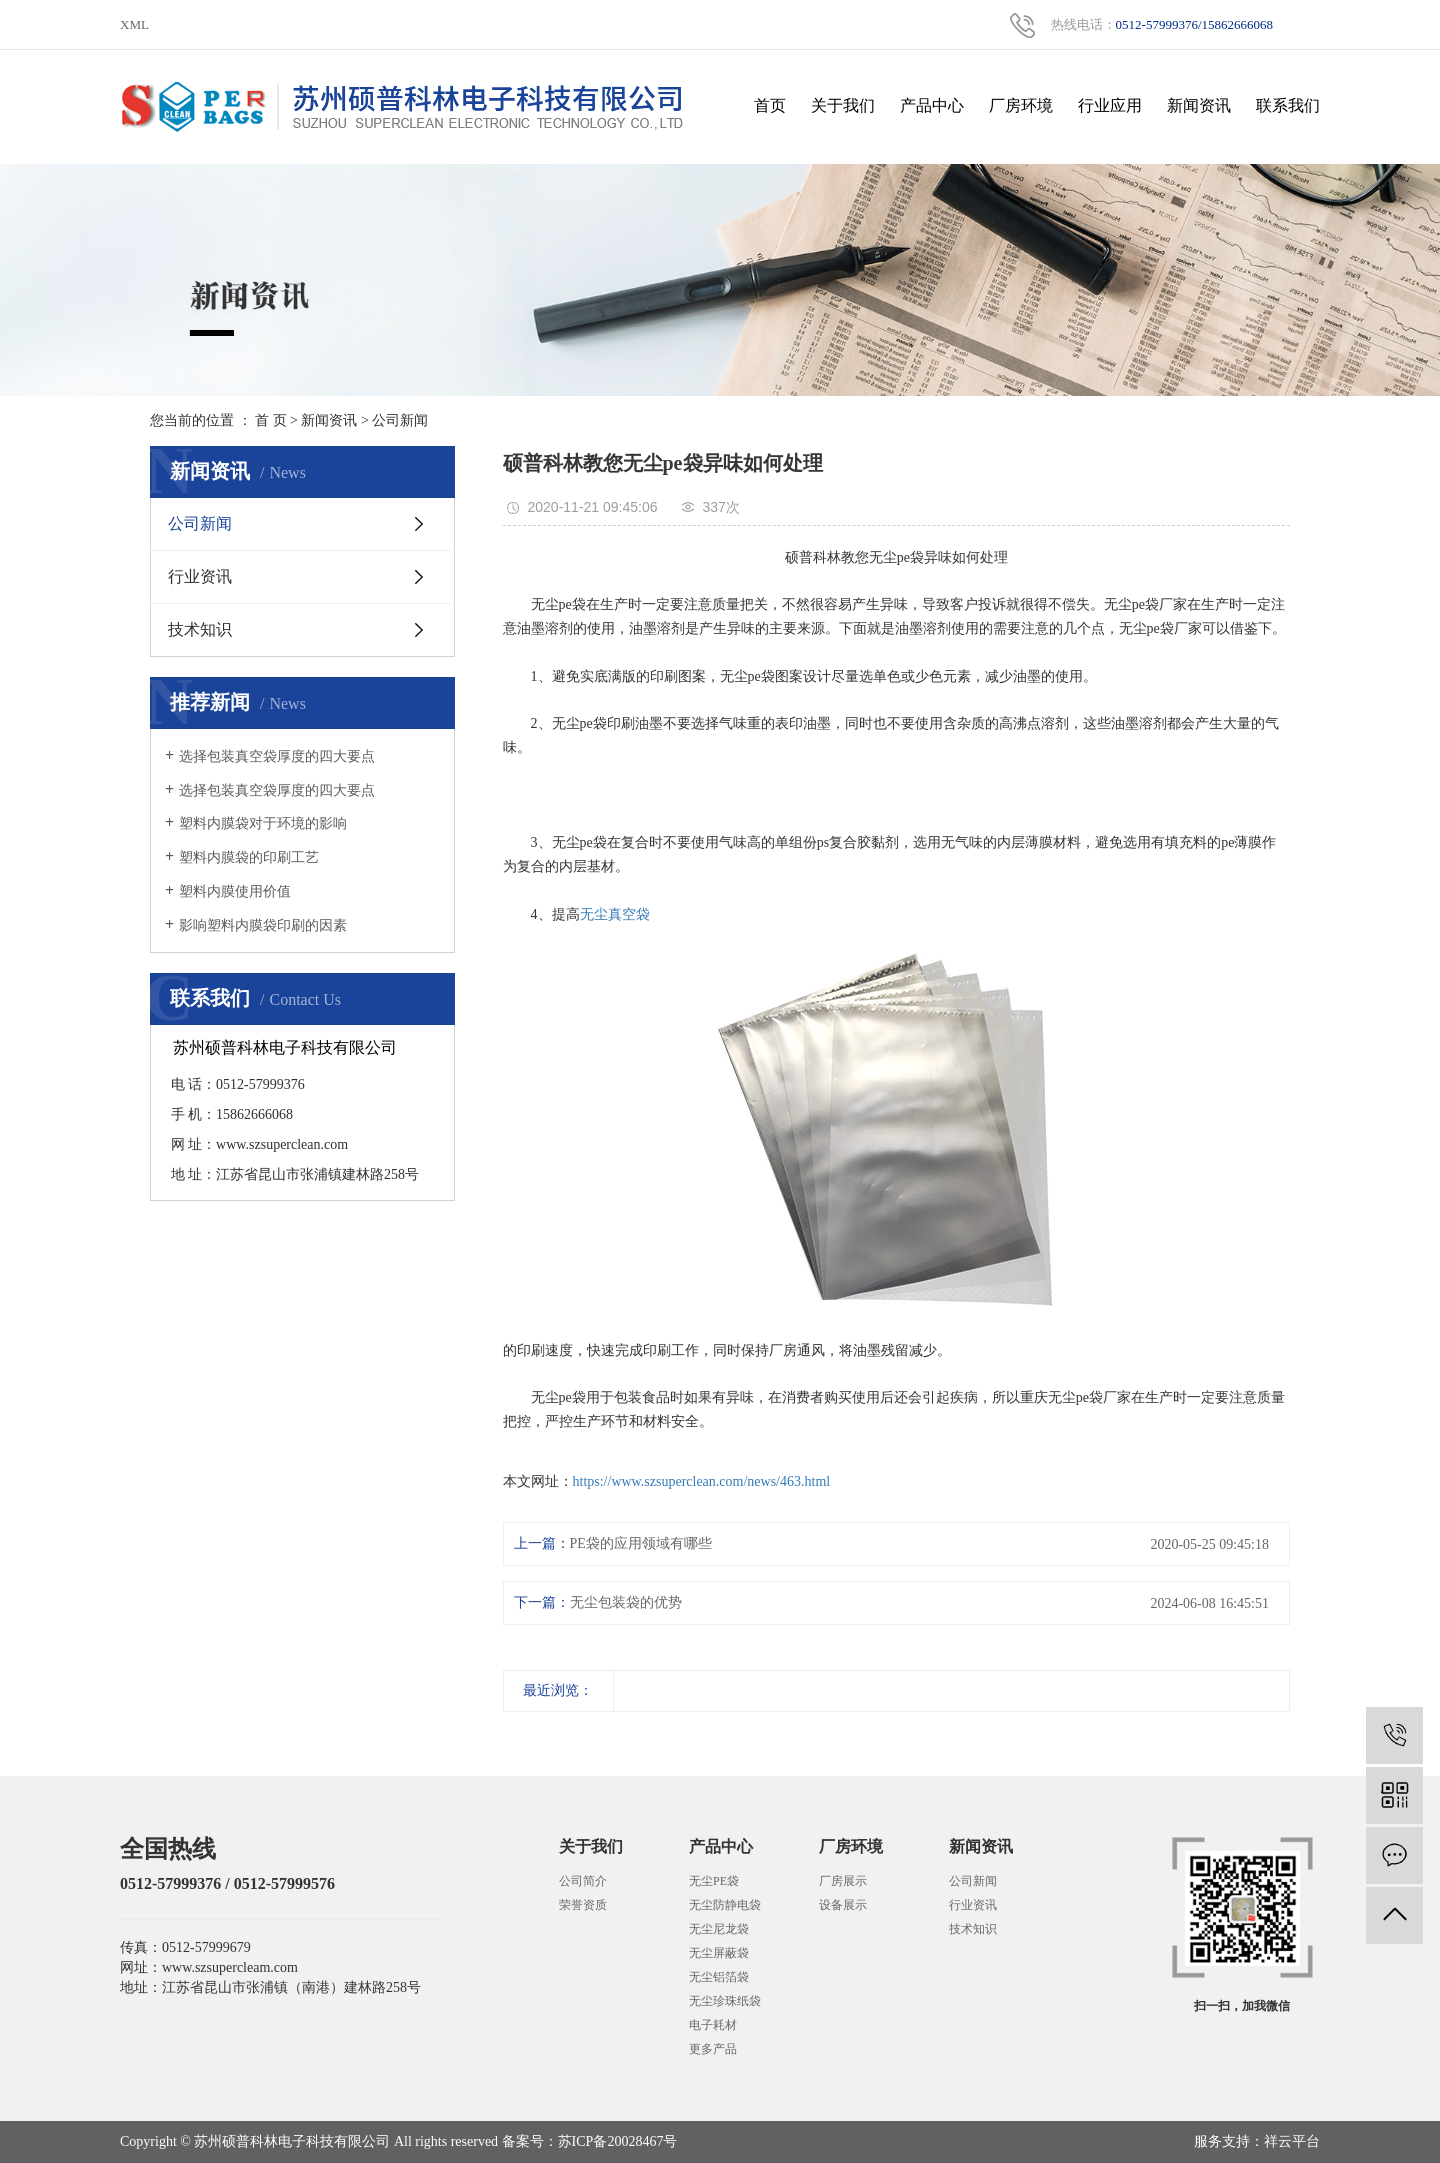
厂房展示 (843, 1881)
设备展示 (843, 1905)
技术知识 (200, 629)
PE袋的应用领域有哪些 (641, 1543)
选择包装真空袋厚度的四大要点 (277, 756)
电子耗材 (713, 2025)
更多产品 (713, 2049)
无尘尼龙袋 (719, 1929)
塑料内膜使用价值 (235, 891)
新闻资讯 (1199, 105)
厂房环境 (1021, 105)
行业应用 (1110, 105)
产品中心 (932, 105)
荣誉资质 (583, 1905)
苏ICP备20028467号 (618, 2141)
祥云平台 (1292, 2141)
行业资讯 (200, 576)
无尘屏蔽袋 (719, 1953)
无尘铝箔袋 (719, 1977)
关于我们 (843, 105)
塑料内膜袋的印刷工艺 (249, 857)
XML (134, 24)
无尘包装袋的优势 (626, 1602)
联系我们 (1288, 105)
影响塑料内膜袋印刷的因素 (263, 925)
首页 (770, 105)
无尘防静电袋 (725, 1905)
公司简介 (583, 1881)
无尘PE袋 (714, 1881)
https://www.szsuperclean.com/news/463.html (702, 1481)
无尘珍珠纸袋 (725, 2001)
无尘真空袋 (615, 914)
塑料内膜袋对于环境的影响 (263, 823)
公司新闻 (400, 420)
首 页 (271, 420)
